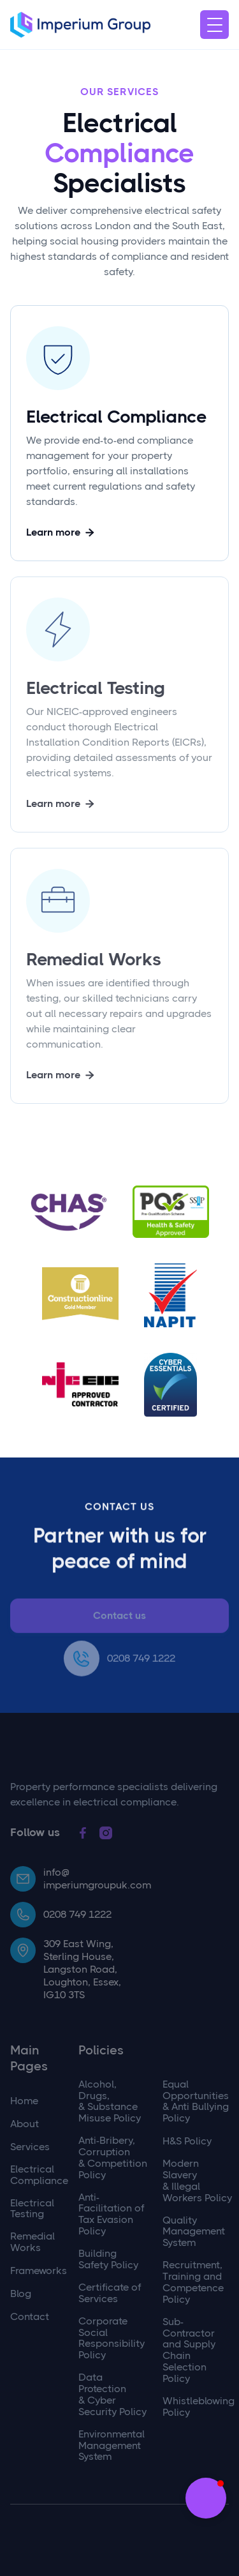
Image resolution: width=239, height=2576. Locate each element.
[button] (214, 24)
